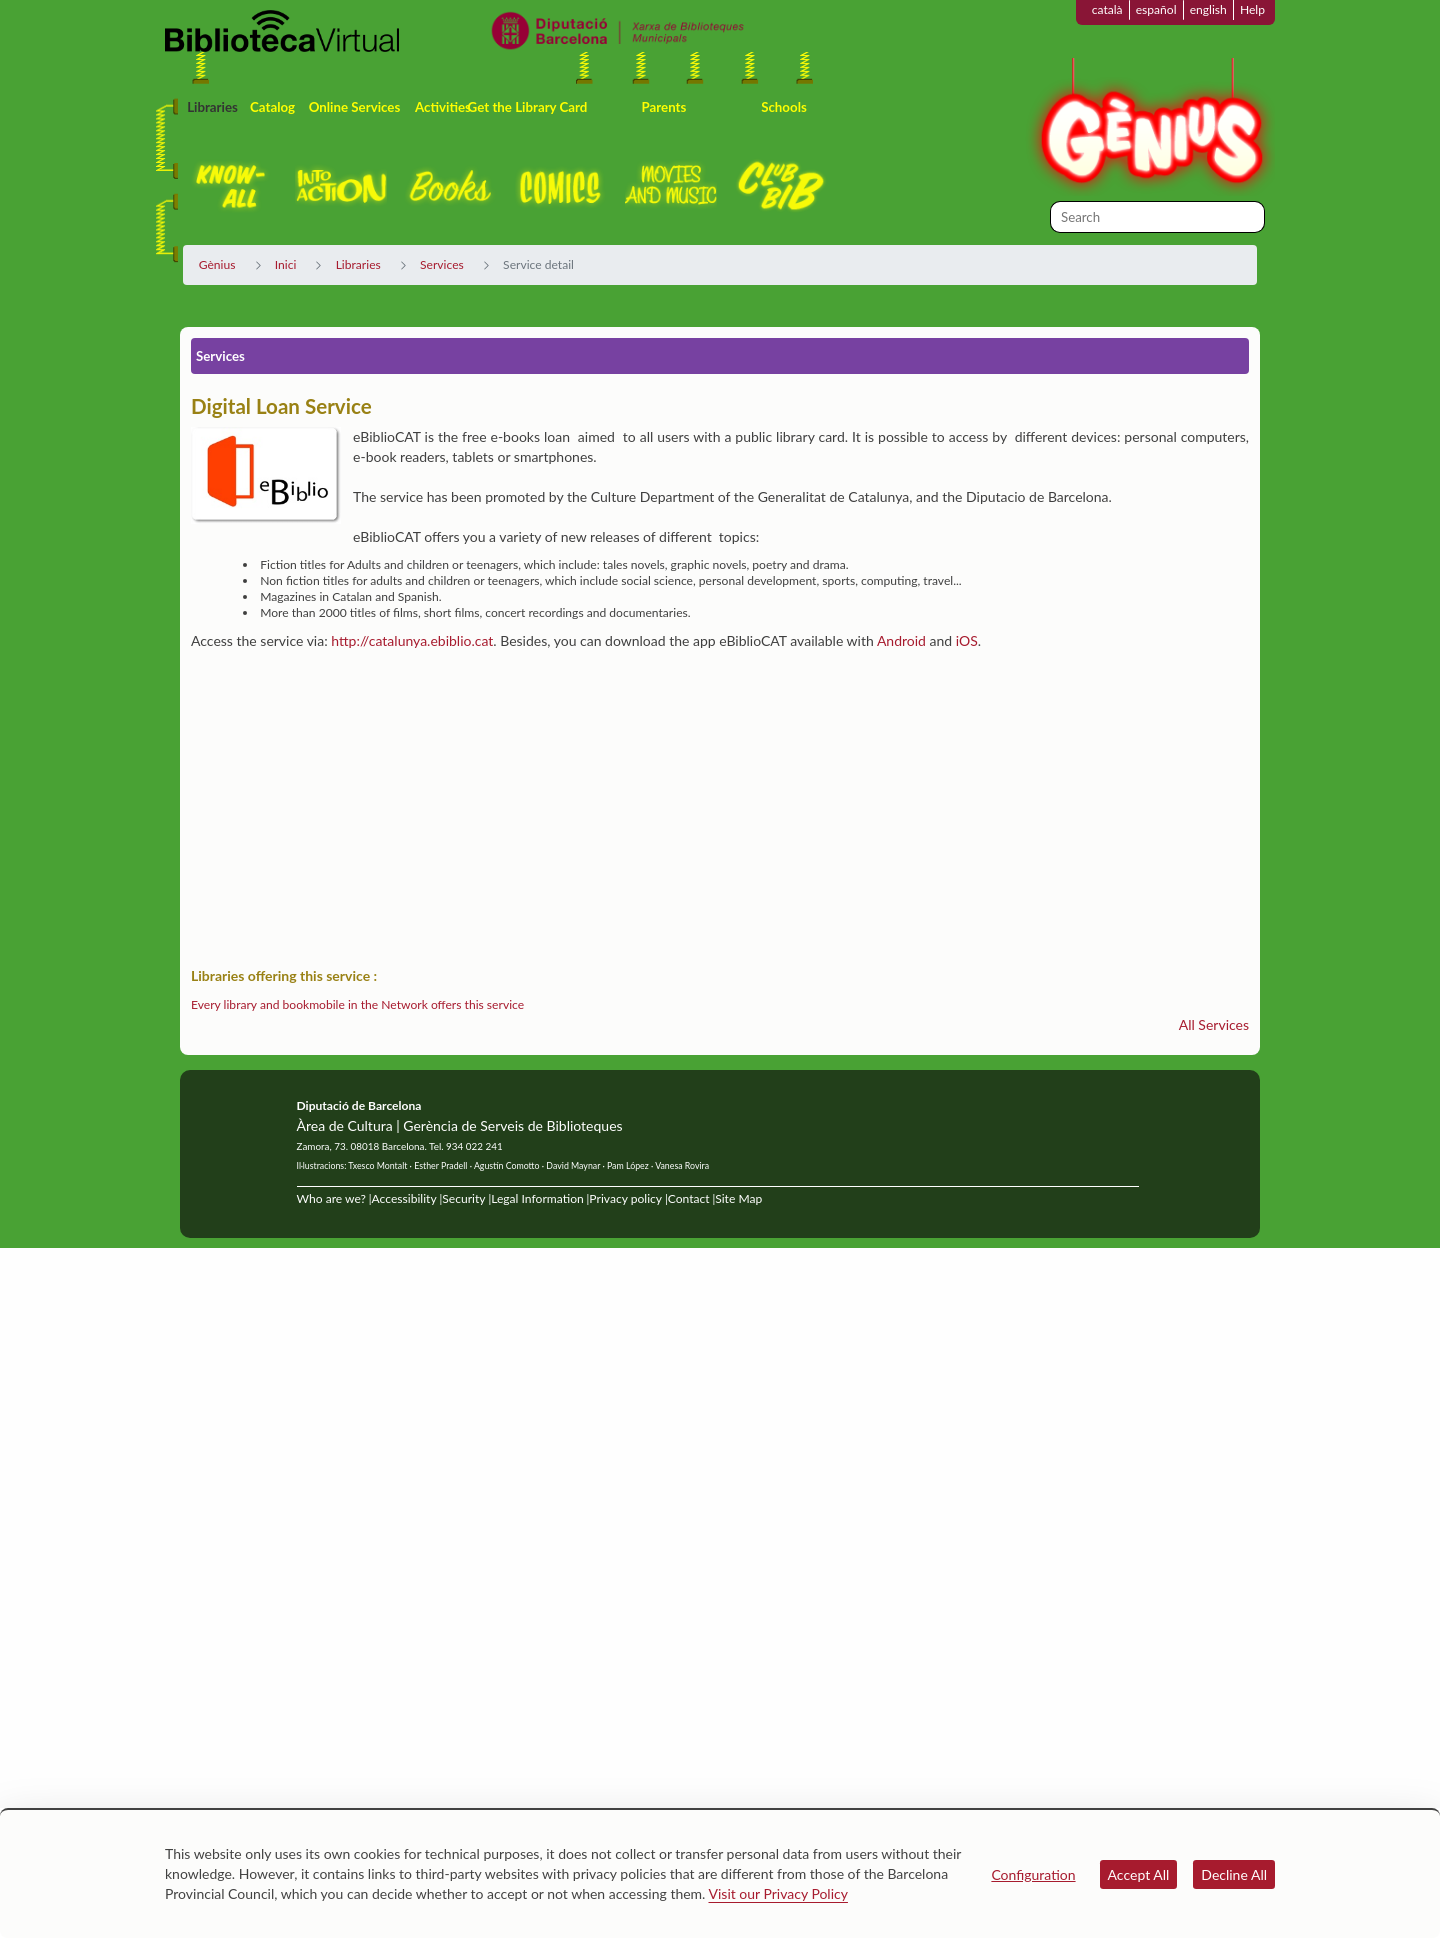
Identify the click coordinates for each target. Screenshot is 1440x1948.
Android (901, 640)
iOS (967, 640)
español (1156, 9)
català (1107, 9)
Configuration (1033, 1874)
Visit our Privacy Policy (778, 1893)
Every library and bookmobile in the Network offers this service (357, 1004)
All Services (1214, 1024)
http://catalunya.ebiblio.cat (412, 640)
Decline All (1234, 1874)
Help (1252, 9)
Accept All (1139, 1874)
